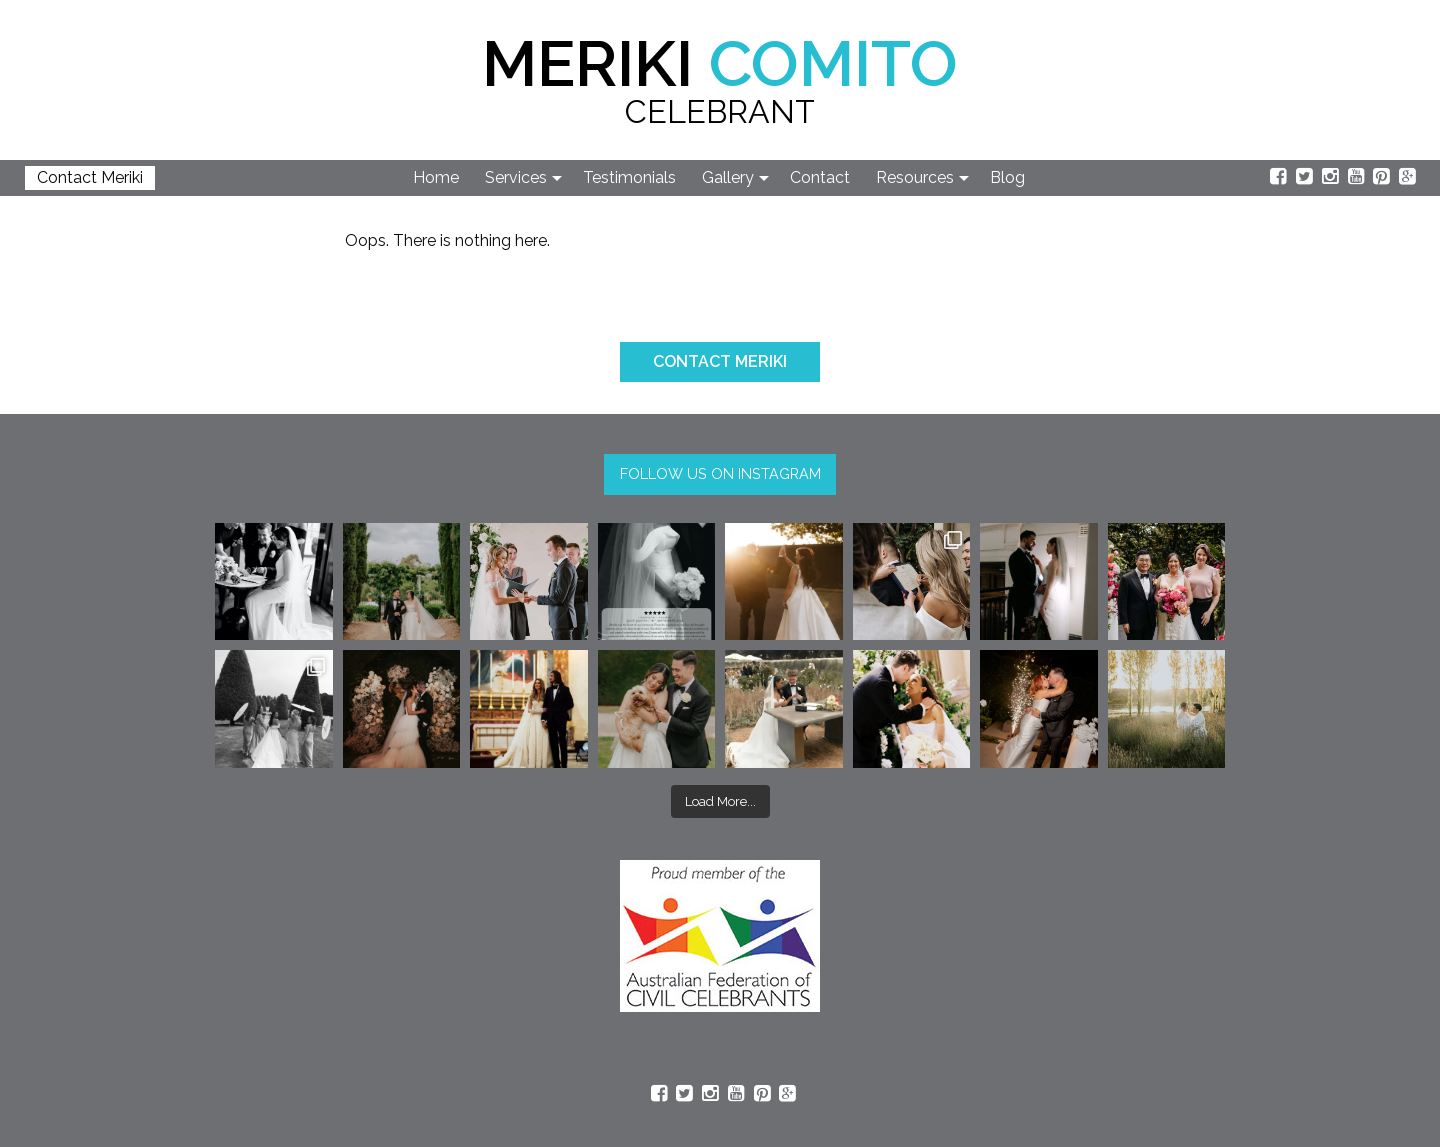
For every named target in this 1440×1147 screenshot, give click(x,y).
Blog (1007, 177)
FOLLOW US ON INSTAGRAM (720, 473)
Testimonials (629, 177)
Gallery (728, 177)
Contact (820, 177)
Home (436, 177)
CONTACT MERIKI (720, 361)
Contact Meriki (90, 177)
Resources (915, 177)
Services (516, 177)
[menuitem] (437, 178)
